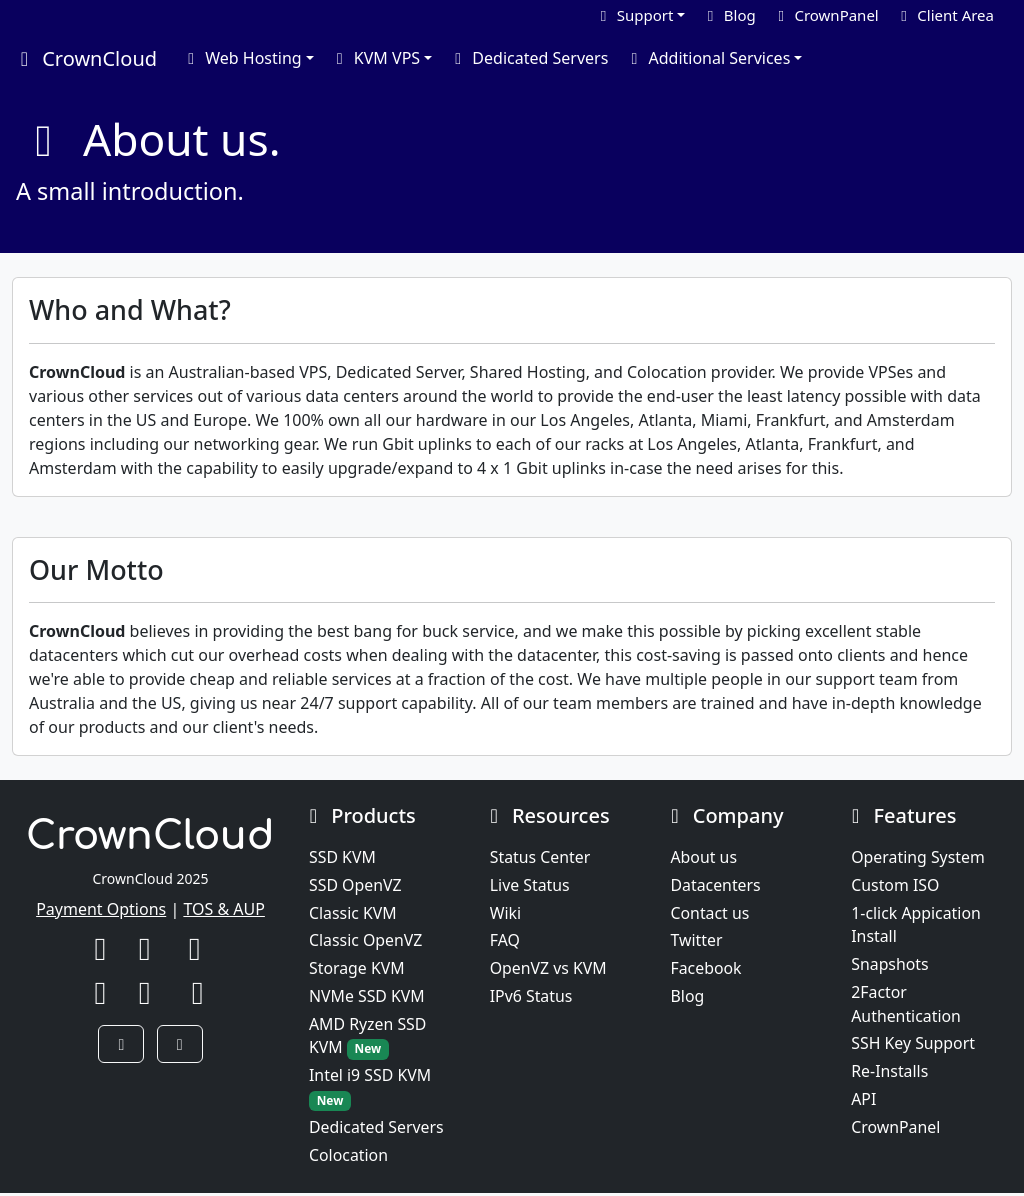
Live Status (530, 886)
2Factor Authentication (906, 1006)
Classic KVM (353, 914)
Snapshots (890, 966)
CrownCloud (84, 58)
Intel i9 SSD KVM (370, 1090)
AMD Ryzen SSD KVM (368, 1038)
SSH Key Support (913, 1046)
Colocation (349, 1158)
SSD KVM (342, 858)
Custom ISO (895, 886)
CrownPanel (896, 1130)
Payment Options (101, 909)
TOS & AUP (224, 909)
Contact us (711, 914)
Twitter (697, 942)
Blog (688, 998)
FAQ (505, 942)
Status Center (540, 858)
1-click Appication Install (916, 926)
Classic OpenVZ (366, 942)
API (863, 1102)
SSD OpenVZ (355, 886)
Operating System (918, 858)
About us (704, 858)
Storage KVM (357, 970)
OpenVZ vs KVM (549, 970)
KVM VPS (375, 58)
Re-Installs (890, 1074)
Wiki (506, 914)
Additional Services (707, 58)
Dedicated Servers (528, 58)
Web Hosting (241, 58)
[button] (121, 1044)
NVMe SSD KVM (367, 998)
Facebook (707, 970)
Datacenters (716, 886)
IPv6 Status (531, 998)
